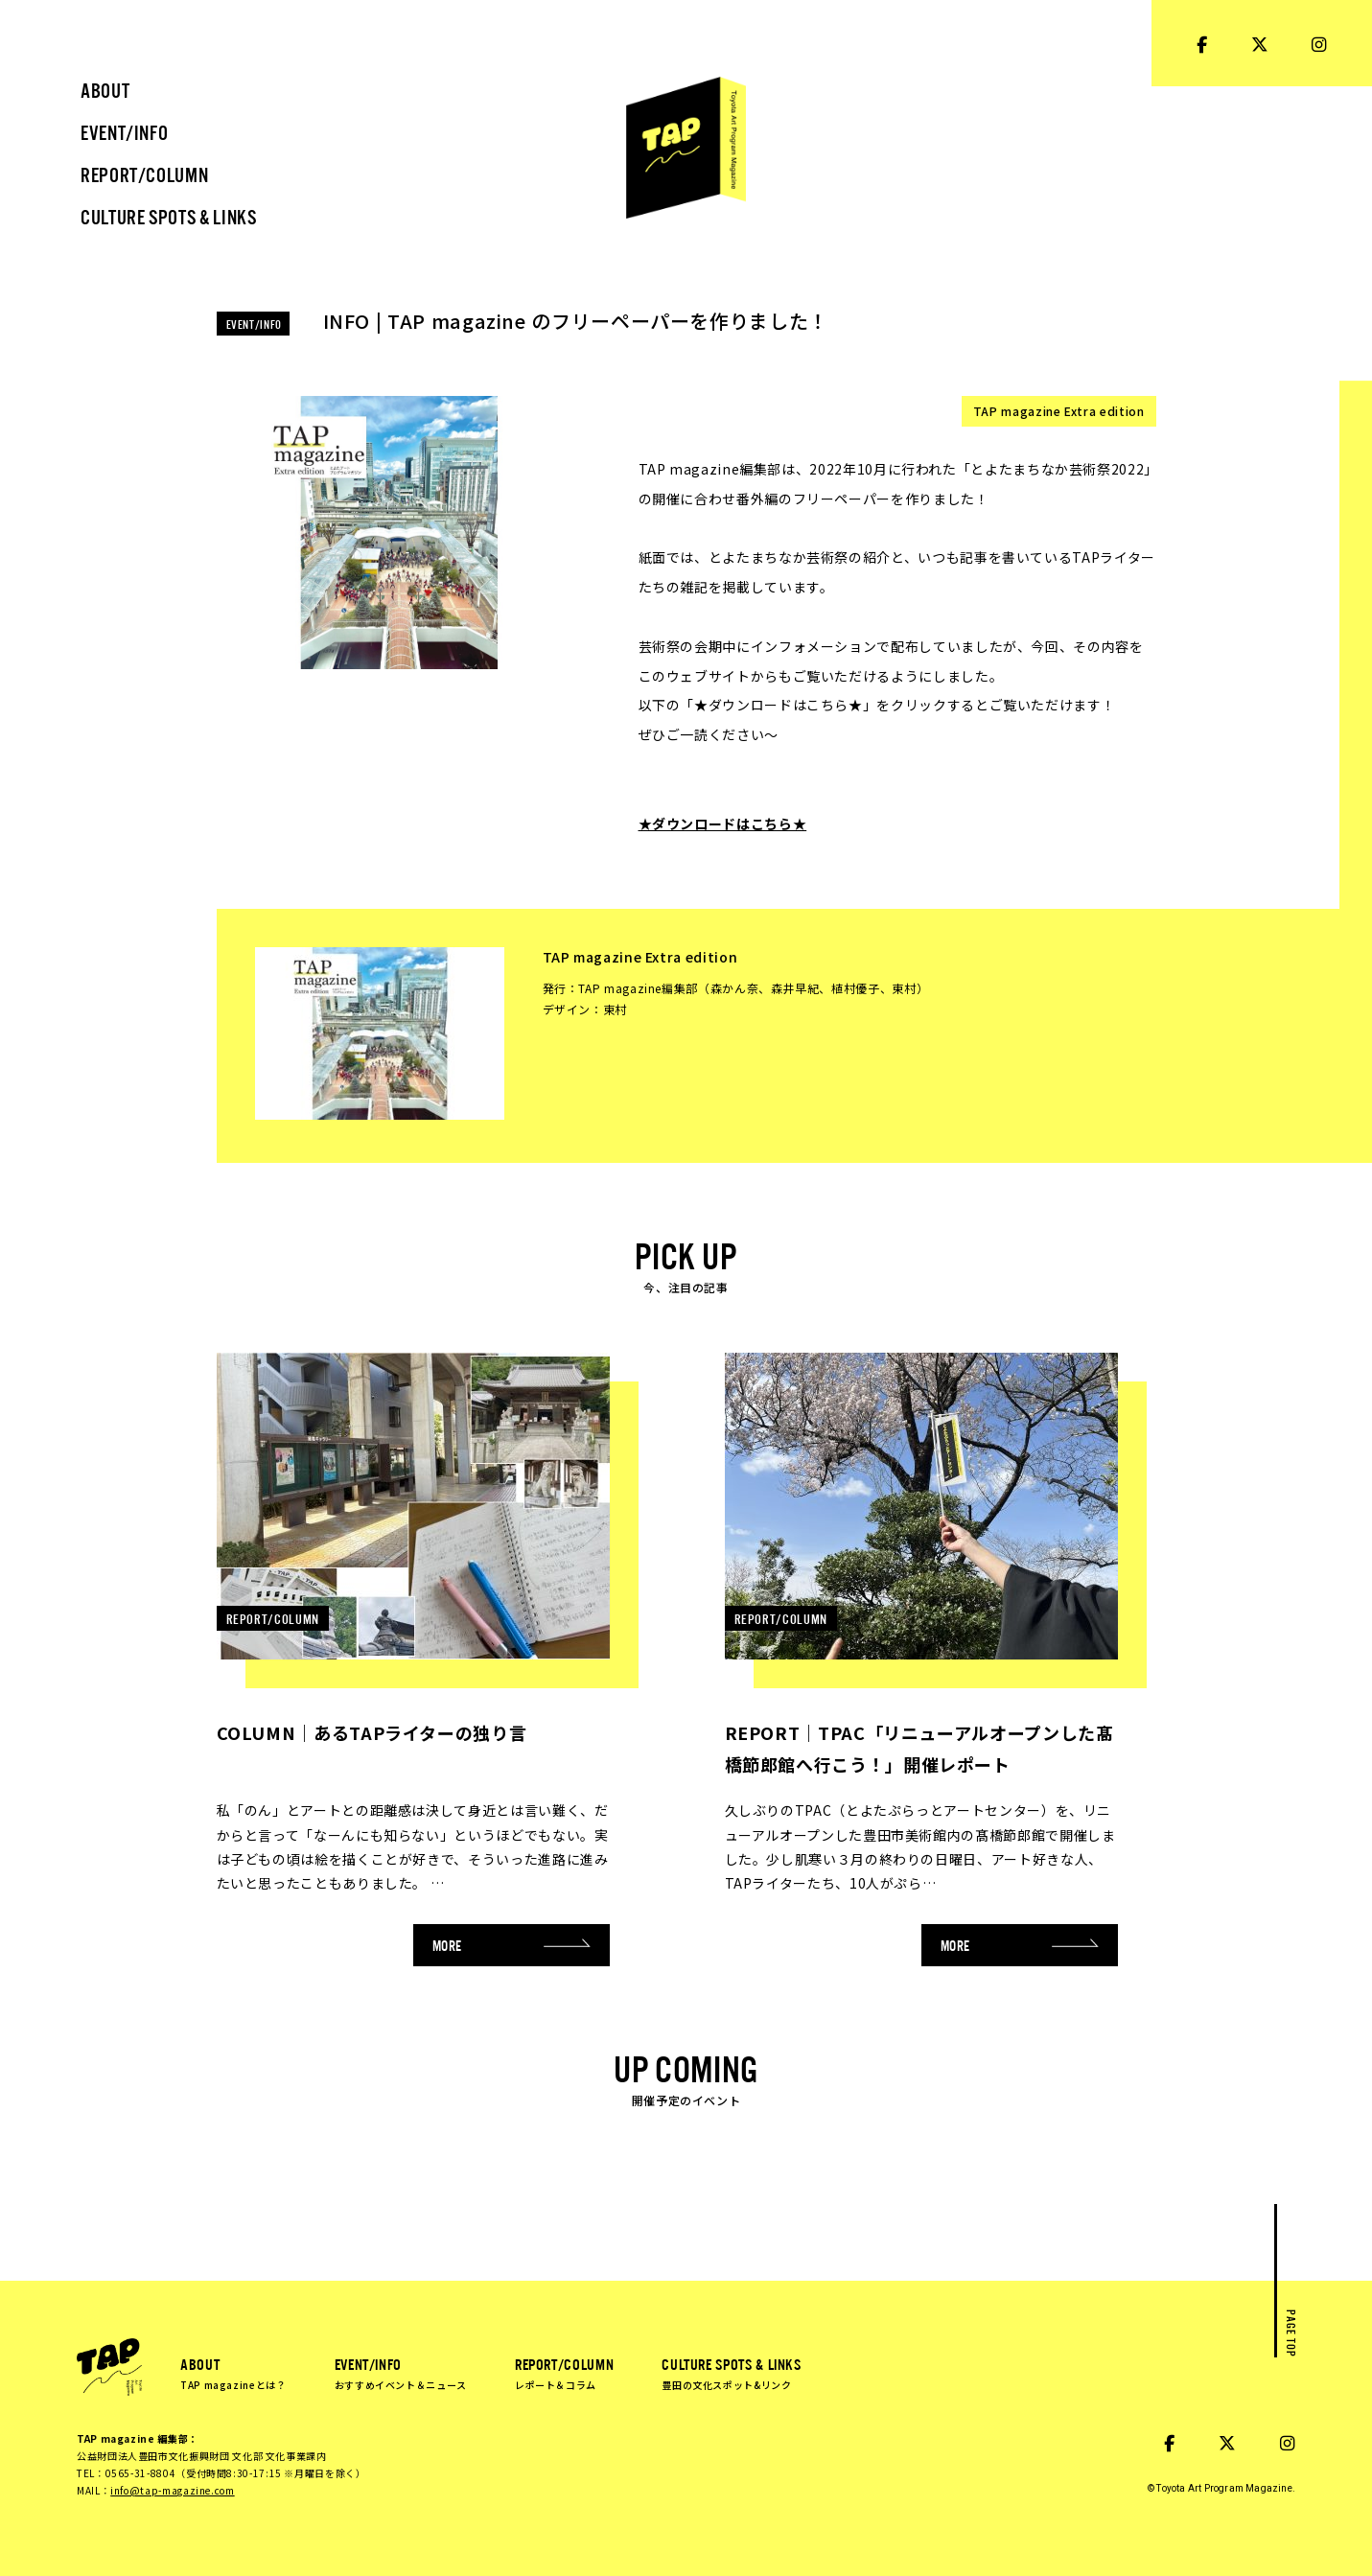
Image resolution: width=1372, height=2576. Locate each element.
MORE (512, 1945)
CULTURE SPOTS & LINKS (731, 2373)
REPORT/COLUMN (564, 2373)
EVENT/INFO (401, 2373)
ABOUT (233, 2373)
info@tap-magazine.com (172, 2490)
